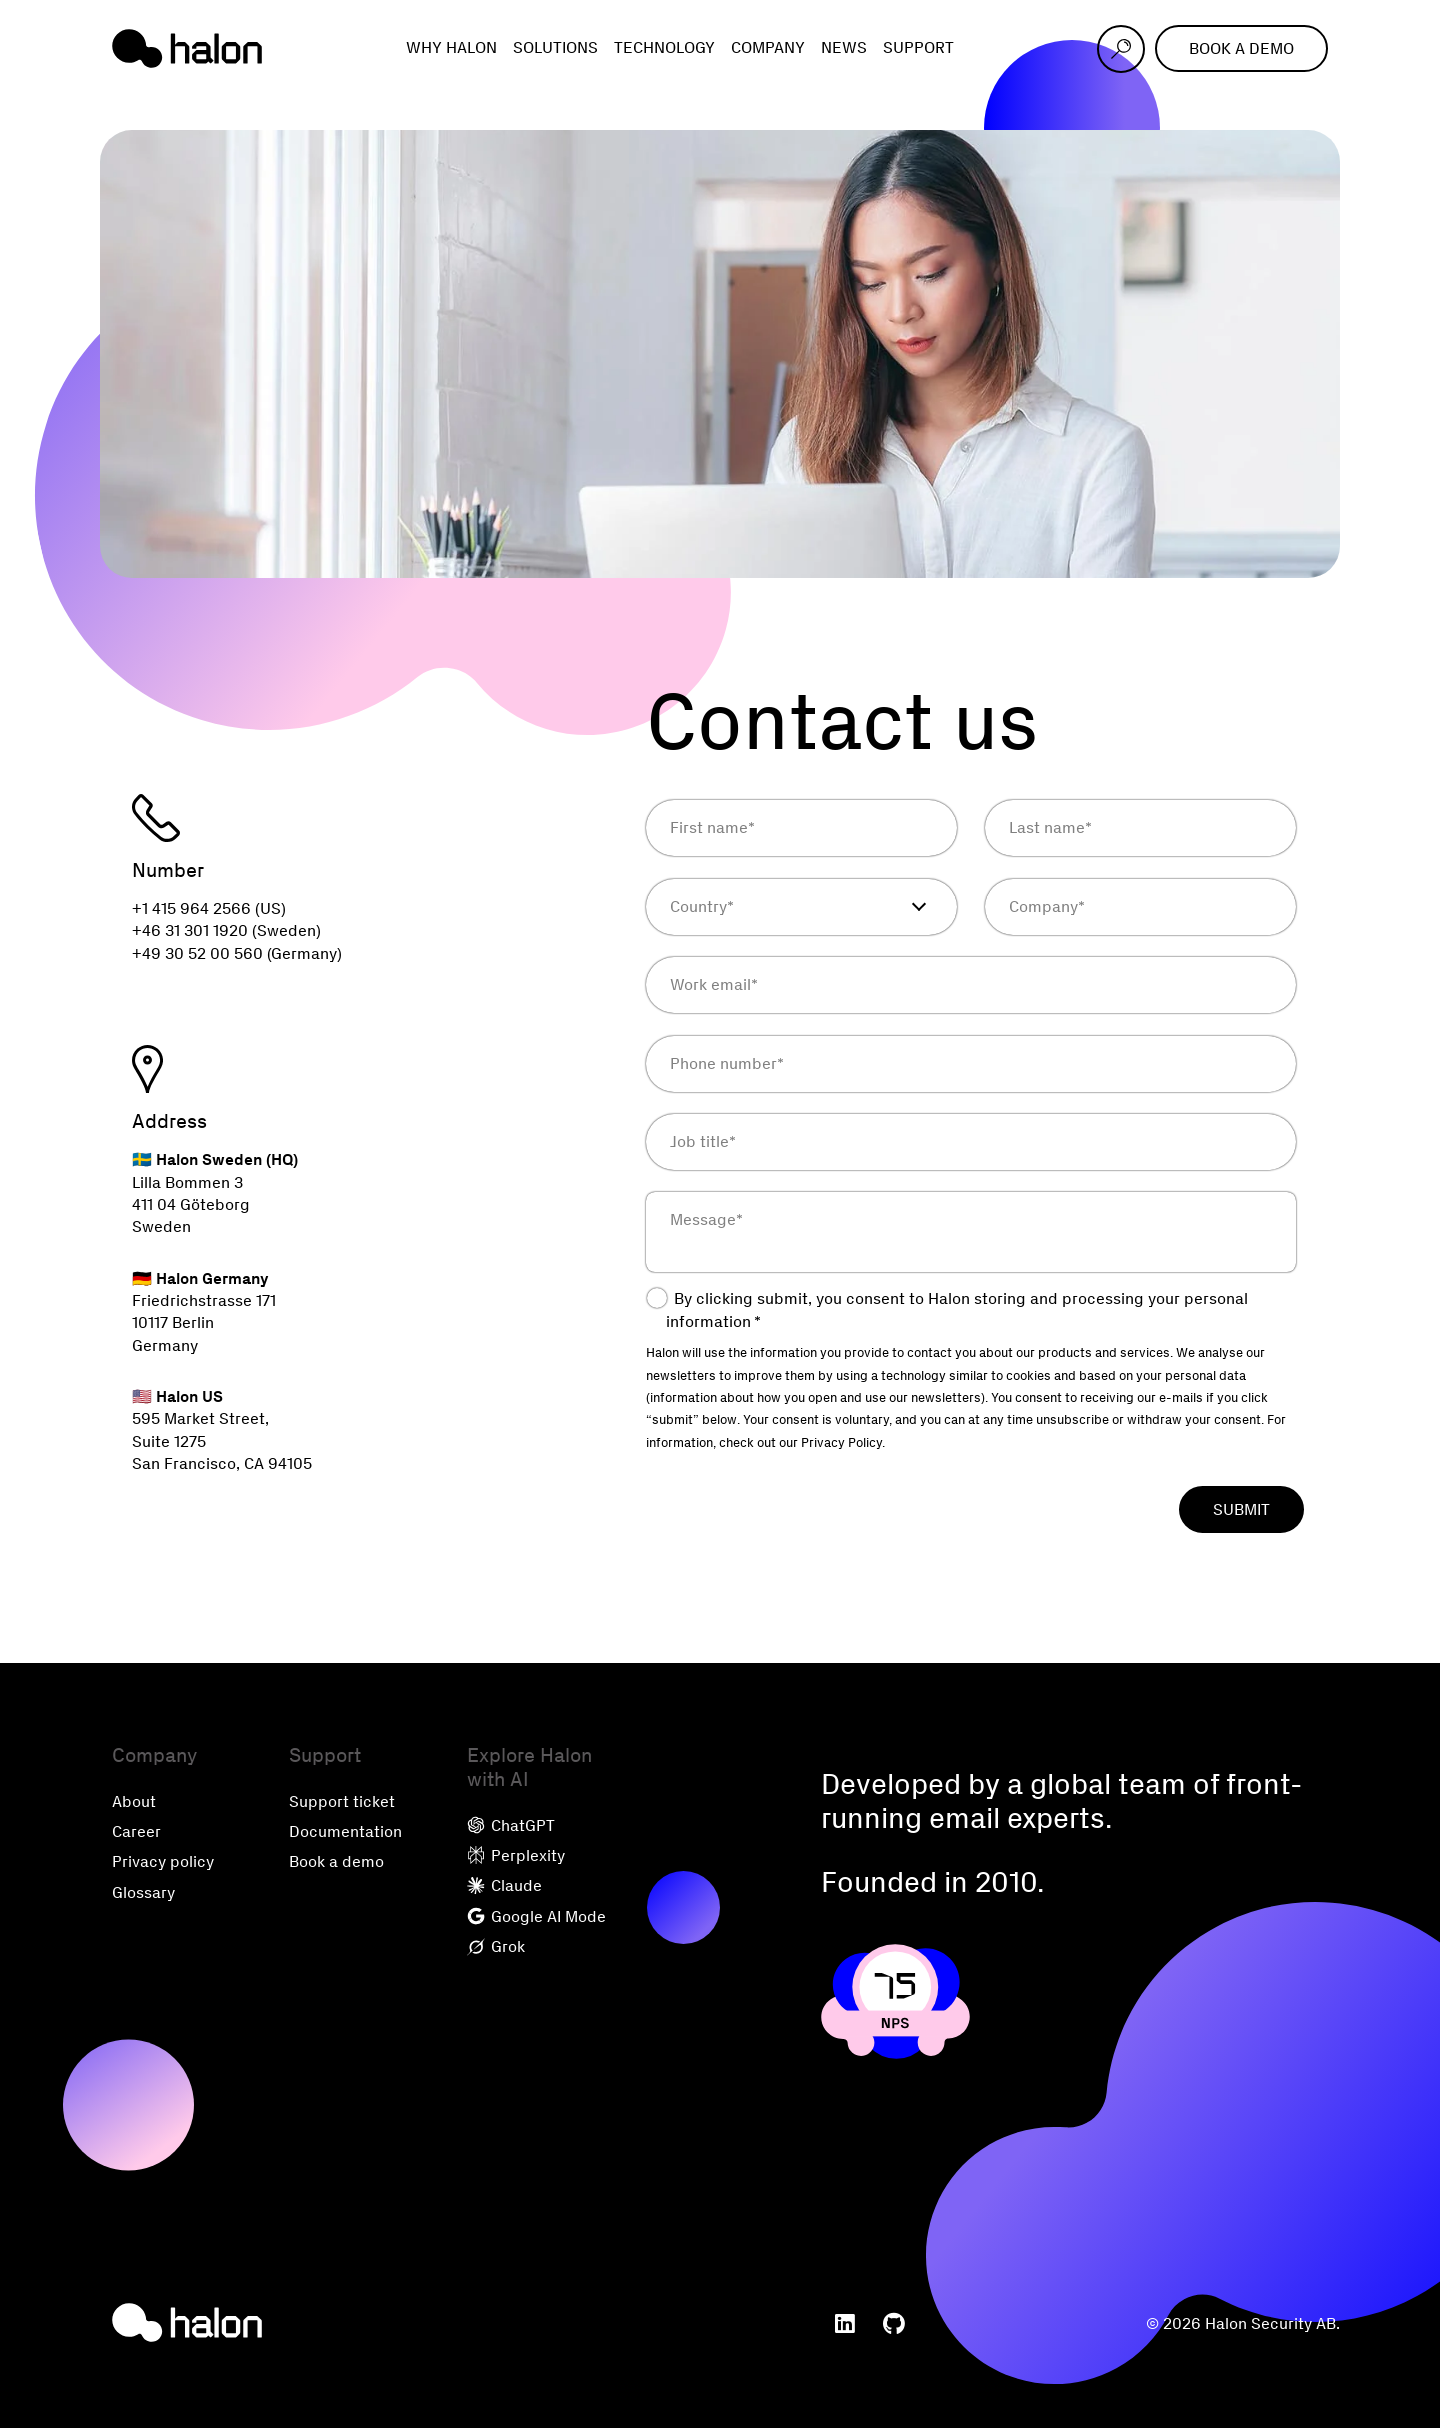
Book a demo (1241, 48)
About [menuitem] (134, 1801)
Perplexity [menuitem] (516, 1855)
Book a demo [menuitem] (336, 1861)
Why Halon (451, 47)
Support (918, 47)
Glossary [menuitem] (143, 1892)
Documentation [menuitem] (345, 1831)
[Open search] (1121, 49)
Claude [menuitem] (504, 1885)
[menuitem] (845, 2324)
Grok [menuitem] (496, 1946)
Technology (664, 47)
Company (768, 47)
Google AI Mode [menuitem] (536, 1916)
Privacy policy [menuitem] (163, 1861)
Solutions (555, 47)
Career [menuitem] (136, 1831)
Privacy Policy (841, 1442)
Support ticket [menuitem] (342, 1801)
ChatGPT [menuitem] (511, 1825)
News (844, 47)
